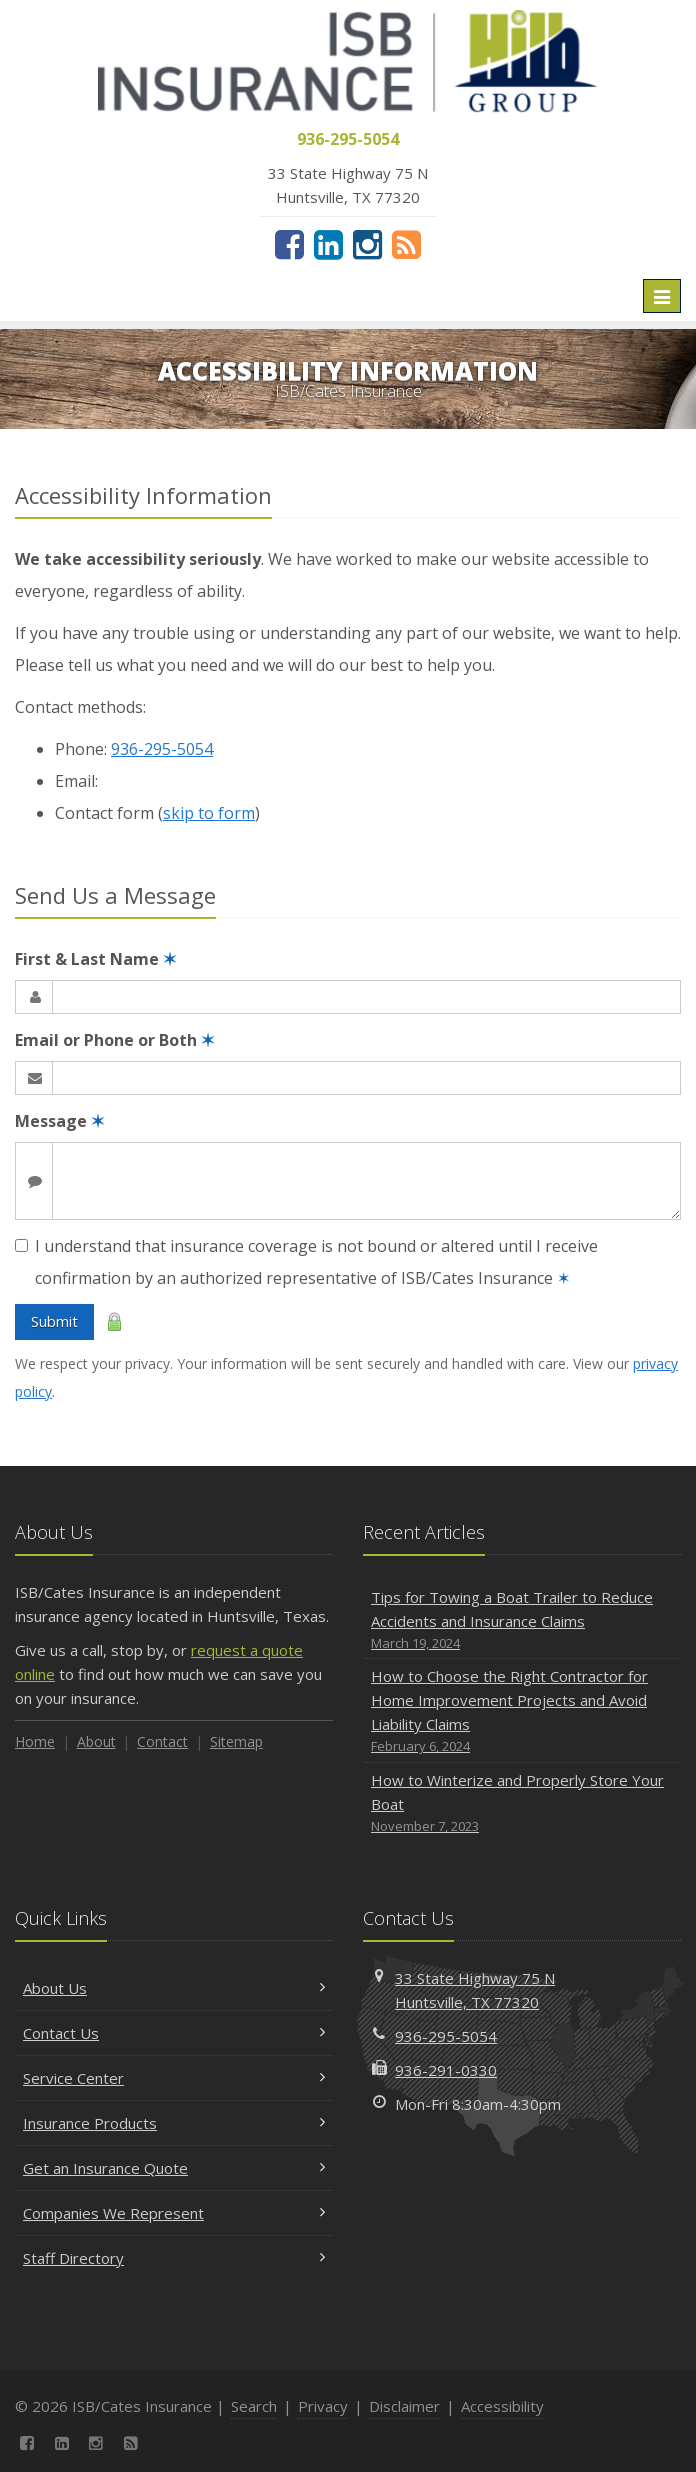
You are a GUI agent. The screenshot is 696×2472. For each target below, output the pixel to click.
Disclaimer (404, 2406)
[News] (406, 244)
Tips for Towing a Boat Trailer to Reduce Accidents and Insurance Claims (522, 1620)
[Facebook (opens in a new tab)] (289, 244)
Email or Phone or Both (114, 1040)
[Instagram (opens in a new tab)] (367, 244)
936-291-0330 (446, 2070)
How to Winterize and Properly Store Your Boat (522, 1803)
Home (35, 1741)
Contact (162, 1741)
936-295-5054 (162, 749)
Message (59, 1121)
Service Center (174, 2078)
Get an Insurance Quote (174, 2168)
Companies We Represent (174, 2213)
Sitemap (236, 1741)
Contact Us (174, 2033)
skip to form (209, 813)
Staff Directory (174, 2258)
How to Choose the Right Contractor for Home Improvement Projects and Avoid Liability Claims (522, 1711)
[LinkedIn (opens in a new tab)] (328, 244)
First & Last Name (95, 959)
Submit (54, 1321)
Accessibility (502, 2406)
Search (254, 2406)
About (96, 1741)
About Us (174, 1988)
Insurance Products (174, 2123)
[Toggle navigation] (662, 296)
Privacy (323, 2406)
